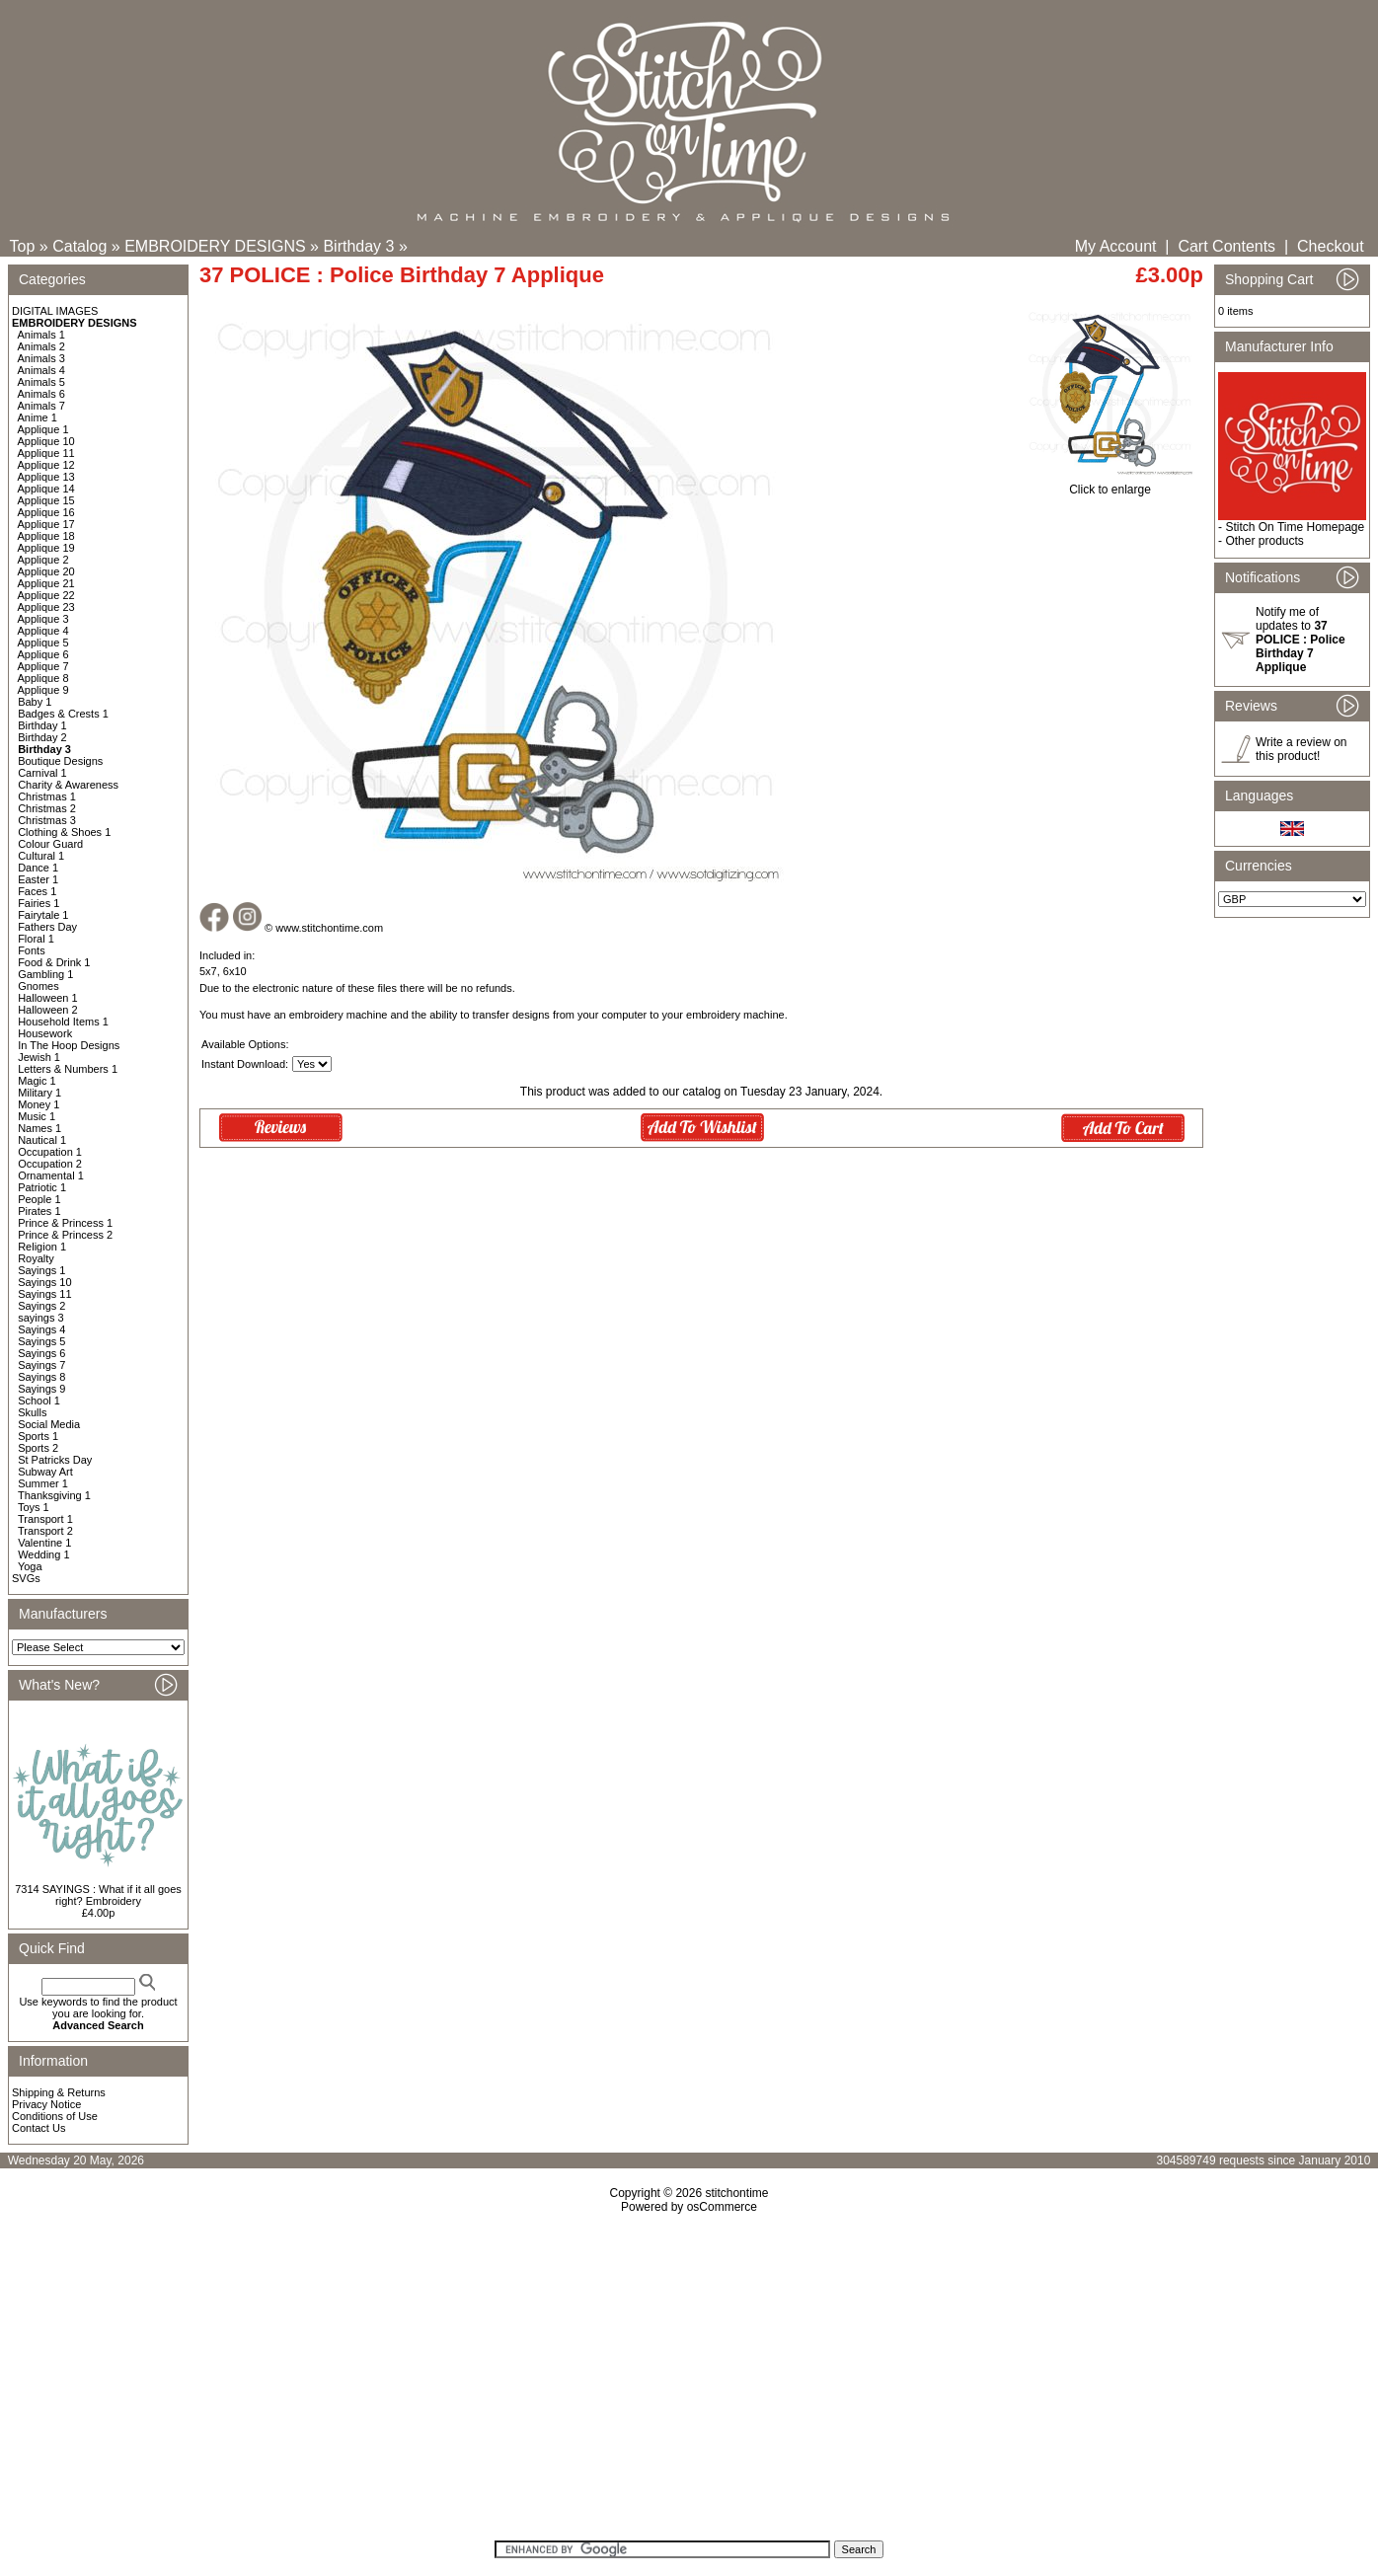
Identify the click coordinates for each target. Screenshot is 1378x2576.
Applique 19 (46, 548)
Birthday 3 (358, 246)
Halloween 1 (48, 998)
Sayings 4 (41, 1329)
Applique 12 (46, 465)
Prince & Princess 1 (65, 1223)
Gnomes (38, 986)
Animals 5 (41, 382)
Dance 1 (38, 867)
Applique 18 (46, 536)
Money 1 (38, 1104)
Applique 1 (43, 429)
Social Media (49, 1424)
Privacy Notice (46, 2104)
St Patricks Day (55, 1460)
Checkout (1330, 246)
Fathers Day (47, 927)
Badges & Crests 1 (63, 714)
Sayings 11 (44, 1294)
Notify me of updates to (1300, 639)
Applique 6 (43, 654)
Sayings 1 (41, 1270)
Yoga (30, 1566)
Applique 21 (46, 583)
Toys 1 (33, 1507)
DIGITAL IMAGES (55, 311)
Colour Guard (50, 844)
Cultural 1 (41, 856)
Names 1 (39, 1128)
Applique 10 (46, 441)
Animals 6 (41, 394)
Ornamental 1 (51, 1175)
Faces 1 (37, 891)
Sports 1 (38, 1436)
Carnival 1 (42, 773)
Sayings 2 (41, 1306)
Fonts (31, 950)
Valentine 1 (44, 1543)
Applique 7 (43, 666)
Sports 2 (38, 1448)
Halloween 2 (48, 1010)
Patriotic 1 (42, 1187)
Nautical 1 (42, 1140)
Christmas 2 (47, 808)
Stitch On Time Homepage (1294, 527)
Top (23, 246)
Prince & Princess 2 (65, 1235)
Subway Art (45, 1471)
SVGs (26, 1578)
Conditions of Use (55, 2116)
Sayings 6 (41, 1353)
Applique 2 (43, 560)
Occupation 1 (50, 1152)
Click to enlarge (1110, 484)
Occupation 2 (50, 1164)
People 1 (39, 1199)
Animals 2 (41, 346)
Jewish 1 (39, 1057)
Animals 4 (41, 370)
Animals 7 (41, 406)
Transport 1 (45, 1519)
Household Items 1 (63, 1021)
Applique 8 (43, 678)
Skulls (32, 1412)
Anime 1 (37, 417)
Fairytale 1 (43, 915)
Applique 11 (46, 453)
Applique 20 (46, 571)
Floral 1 (36, 939)
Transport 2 (45, 1531)
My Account (1116, 246)
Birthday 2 (42, 737)
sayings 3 (40, 1318)
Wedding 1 (43, 1554)
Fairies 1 (38, 903)
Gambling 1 (45, 974)
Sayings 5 (41, 1341)
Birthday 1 (42, 725)
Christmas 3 (47, 820)
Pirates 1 (39, 1211)
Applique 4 (43, 631)
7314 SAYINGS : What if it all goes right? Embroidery (98, 1895)
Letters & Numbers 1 (67, 1069)
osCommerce (722, 2207)
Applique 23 (46, 607)
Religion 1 (42, 1246)
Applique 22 (46, 595)
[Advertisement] (689, 2383)
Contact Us (38, 2128)
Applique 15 (46, 500)
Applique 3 (43, 619)
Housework (45, 1033)
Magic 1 (37, 1081)
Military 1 (39, 1093)
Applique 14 (46, 488)
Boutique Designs (60, 761)
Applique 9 (43, 690)
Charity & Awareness (68, 785)
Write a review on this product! (1301, 749)
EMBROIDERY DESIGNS (214, 246)
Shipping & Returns (59, 2092)
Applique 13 (46, 477)
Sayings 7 (41, 1365)
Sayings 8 (41, 1377)
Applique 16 (46, 512)
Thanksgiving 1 (54, 1495)
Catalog (79, 246)
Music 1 (36, 1116)
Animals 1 (41, 335)
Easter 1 (38, 879)
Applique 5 (43, 642)
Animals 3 (41, 358)
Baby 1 (34, 702)
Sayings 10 (44, 1282)
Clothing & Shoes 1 (64, 832)
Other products (1264, 541)
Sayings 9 (41, 1389)
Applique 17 (46, 524)
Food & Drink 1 (54, 962)
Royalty (36, 1258)
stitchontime (736, 2193)
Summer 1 (43, 1483)
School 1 (39, 1400)
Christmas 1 (47, 796)
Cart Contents (1226, 246)
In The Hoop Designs (68, 1045)
